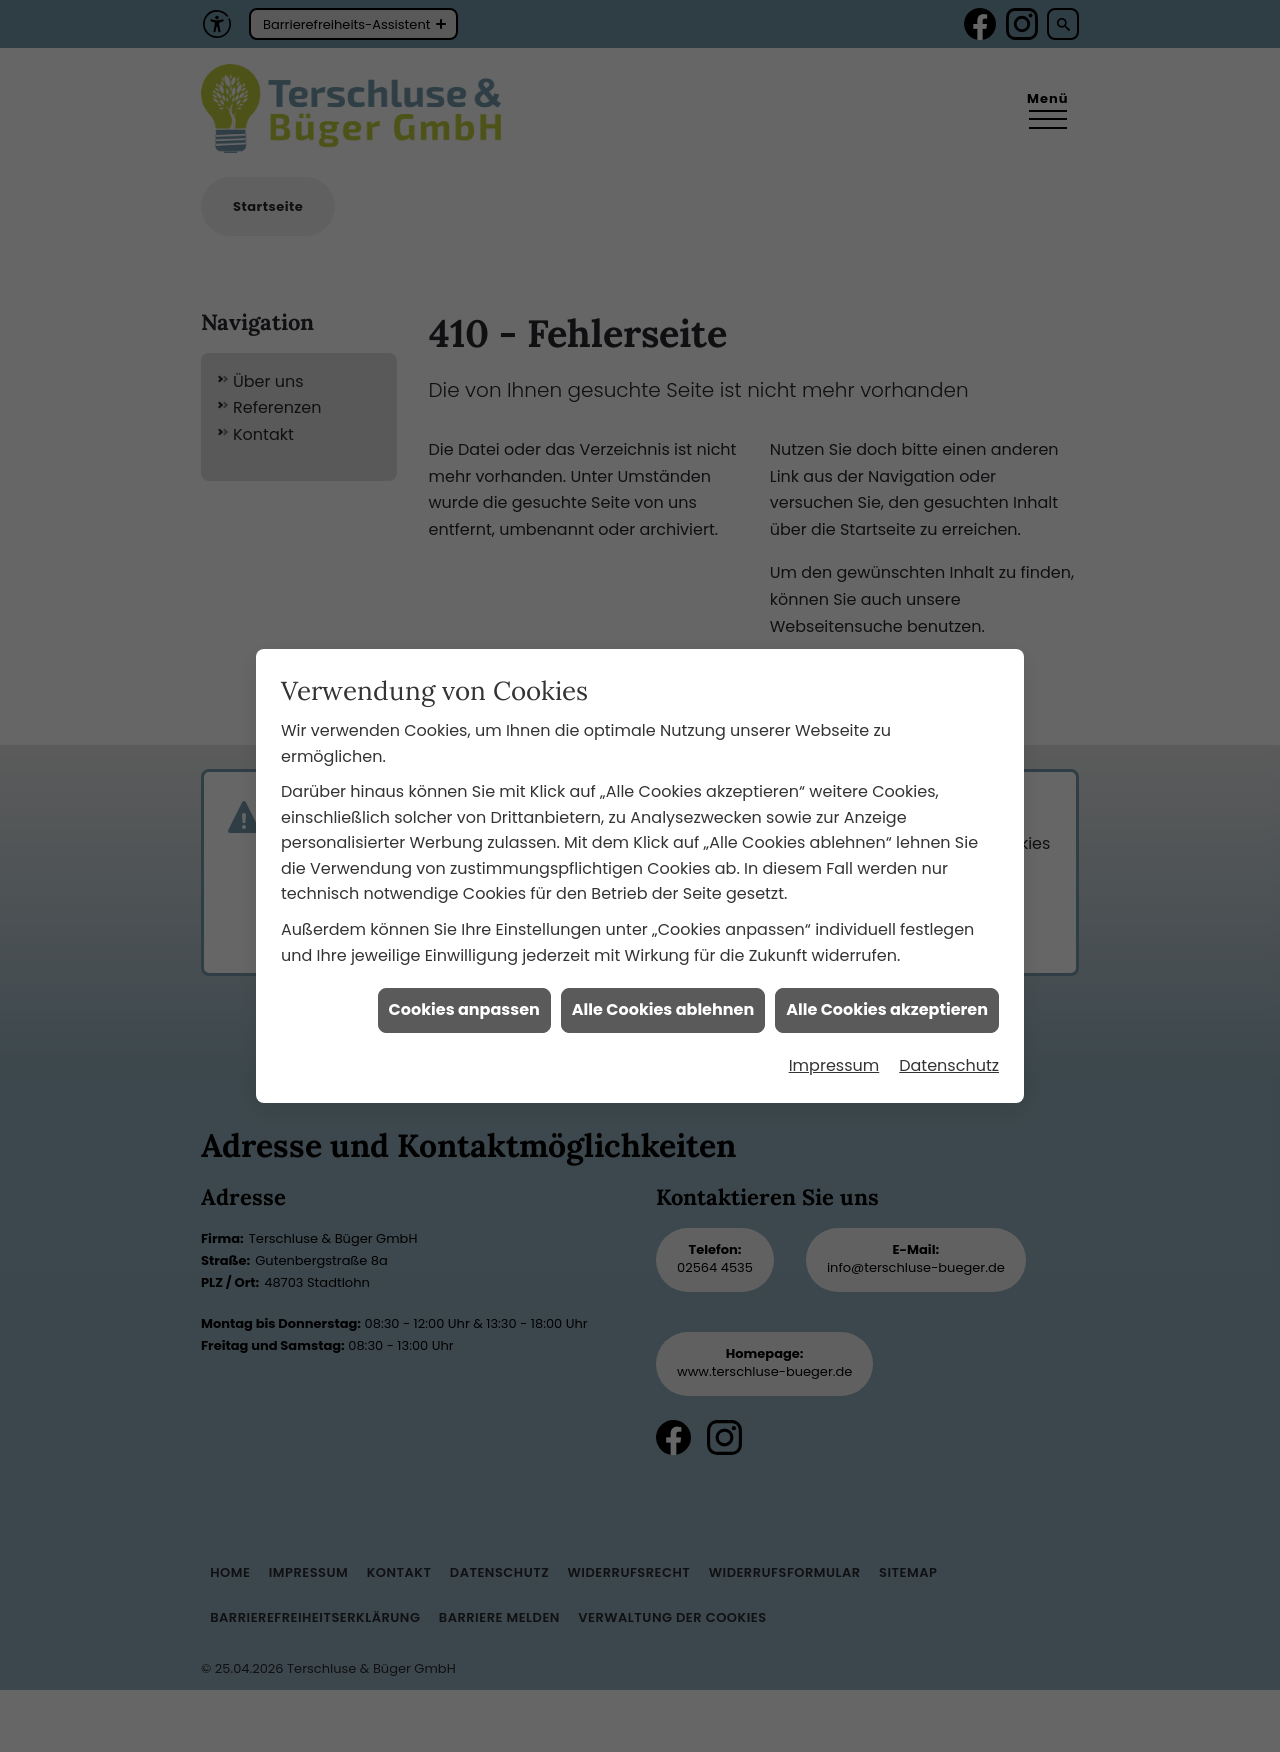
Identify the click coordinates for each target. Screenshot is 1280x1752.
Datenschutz (949, 1014)
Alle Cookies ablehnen (663, 958)
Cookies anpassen (464, 958)
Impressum (834, 1014)
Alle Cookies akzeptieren (887, 958)
